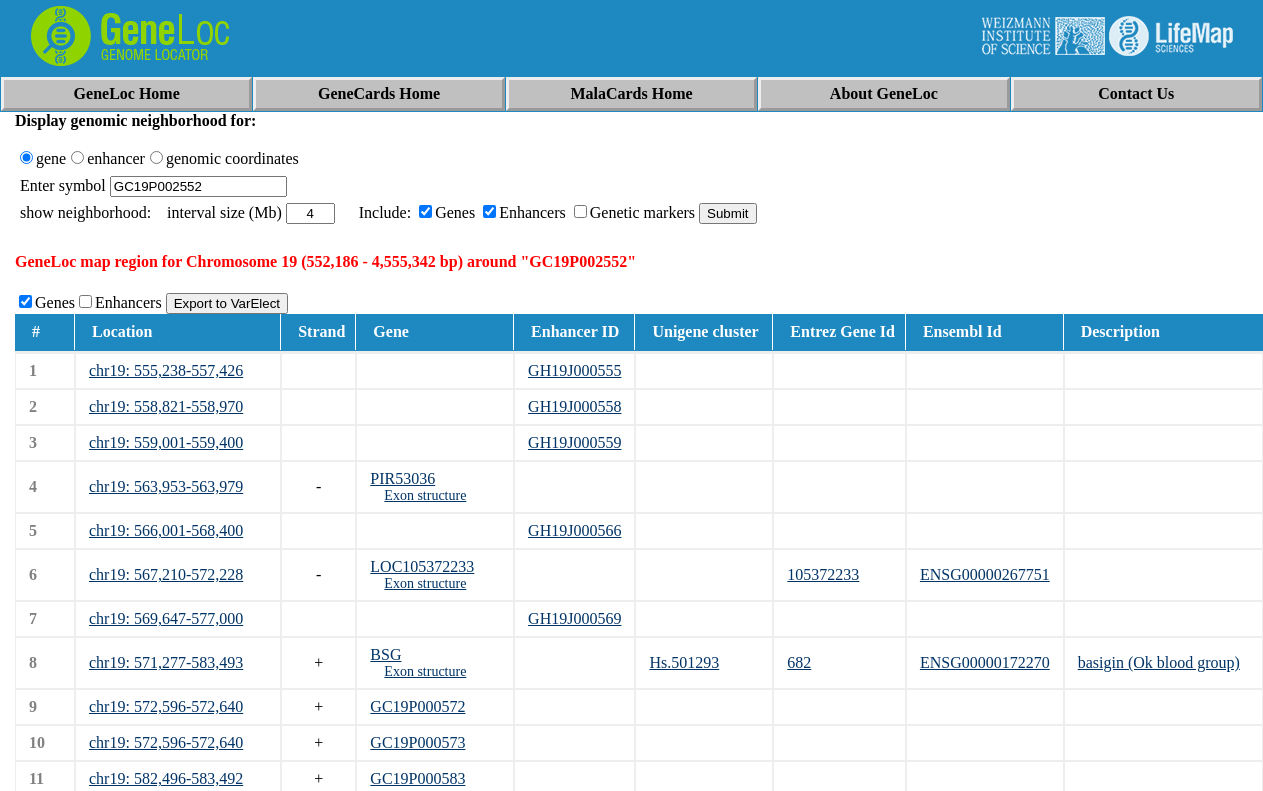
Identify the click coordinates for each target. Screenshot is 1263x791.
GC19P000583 (417, 778)
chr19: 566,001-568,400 (166, 530)
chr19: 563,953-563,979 (166, 486)
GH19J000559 (574, 442)
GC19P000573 (417, 742)
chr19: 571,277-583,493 (166, 662)
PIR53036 (402, 478)
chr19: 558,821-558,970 (166, 406)
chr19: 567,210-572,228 (166, 574)
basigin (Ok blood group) (1159, 662)
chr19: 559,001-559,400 (166, 442)
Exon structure (425, 495)
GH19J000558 (574, 406)
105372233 (823, 574)
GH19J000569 (574, 618)
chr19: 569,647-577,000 (166, 618)
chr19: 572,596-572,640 (166, 706)
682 (799, 662)
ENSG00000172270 (985, 662)
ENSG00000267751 (985, 574)
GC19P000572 (417, 706)
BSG (385, 654)
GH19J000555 (574, 370)
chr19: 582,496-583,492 (166, 778)
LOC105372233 (422, 566)
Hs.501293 (684, 662)
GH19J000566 (574, 530)
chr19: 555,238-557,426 (166, 370)
